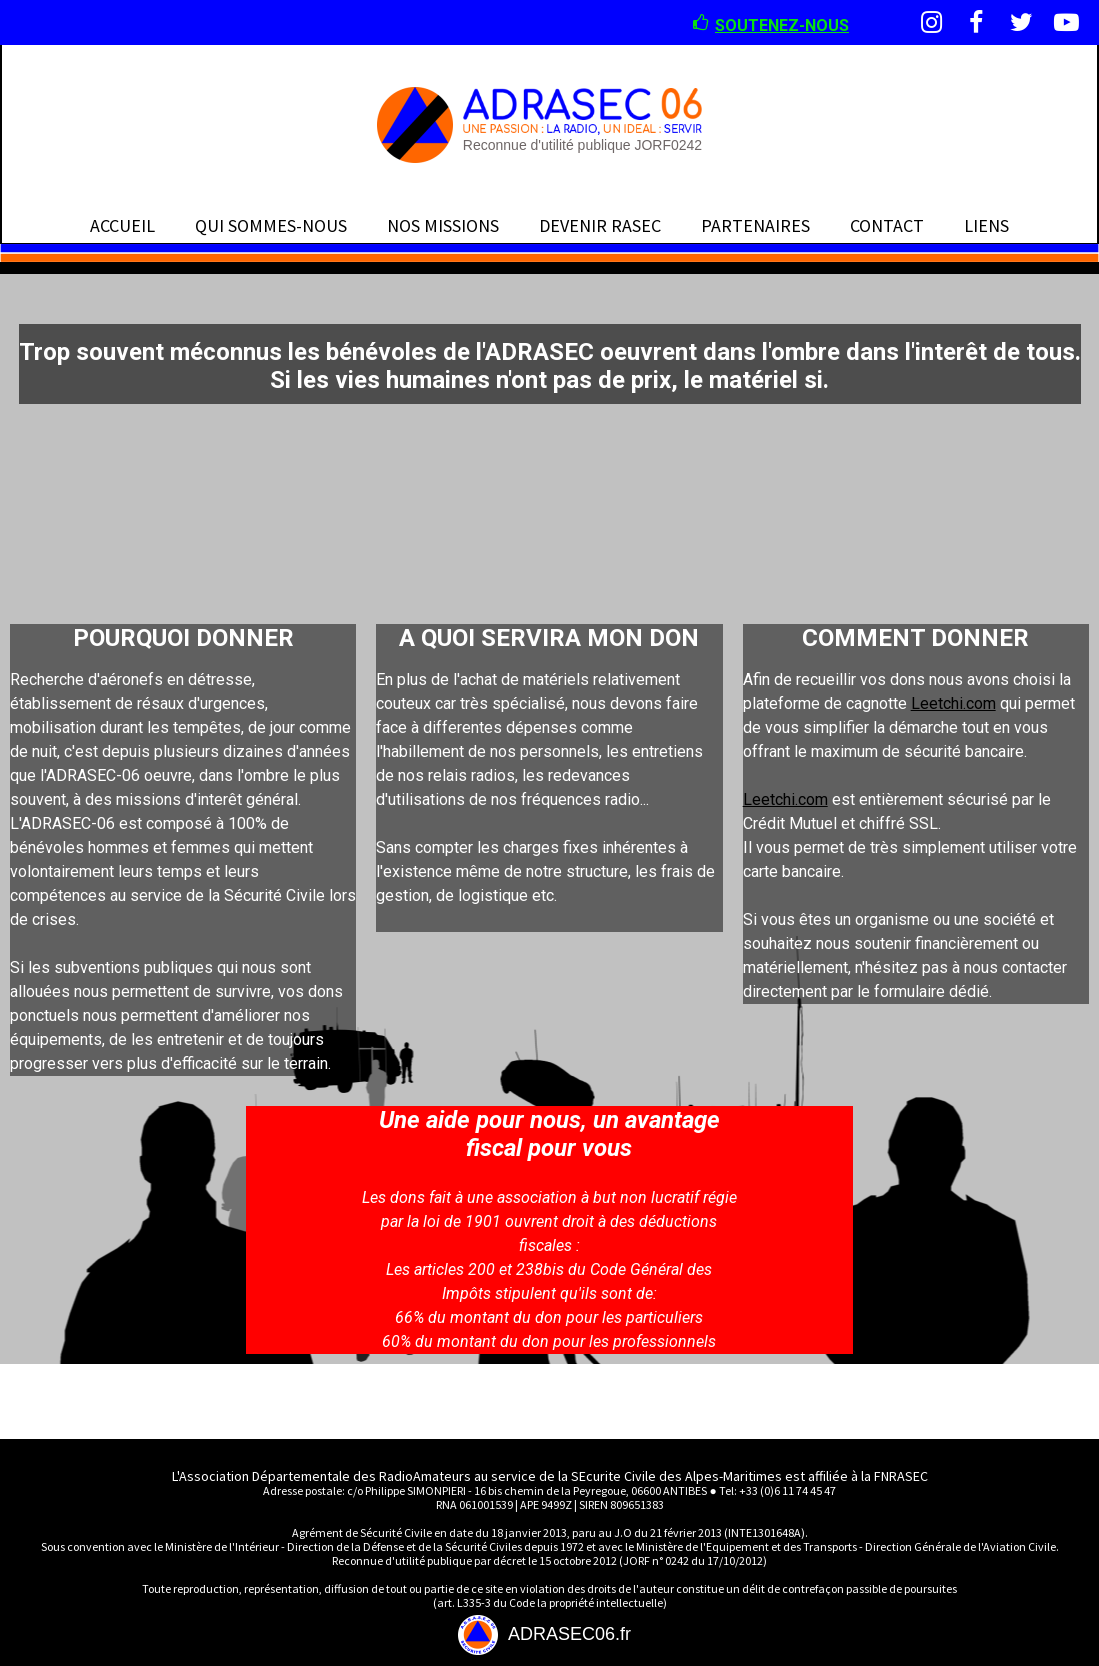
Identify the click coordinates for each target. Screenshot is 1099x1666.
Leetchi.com (953, 703)
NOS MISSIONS (443, 225)
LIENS (986, 225)
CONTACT (887, 225)
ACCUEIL (122, 225)
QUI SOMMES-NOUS (271, 225)
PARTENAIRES (755, 225)
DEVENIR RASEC (600, 225)
